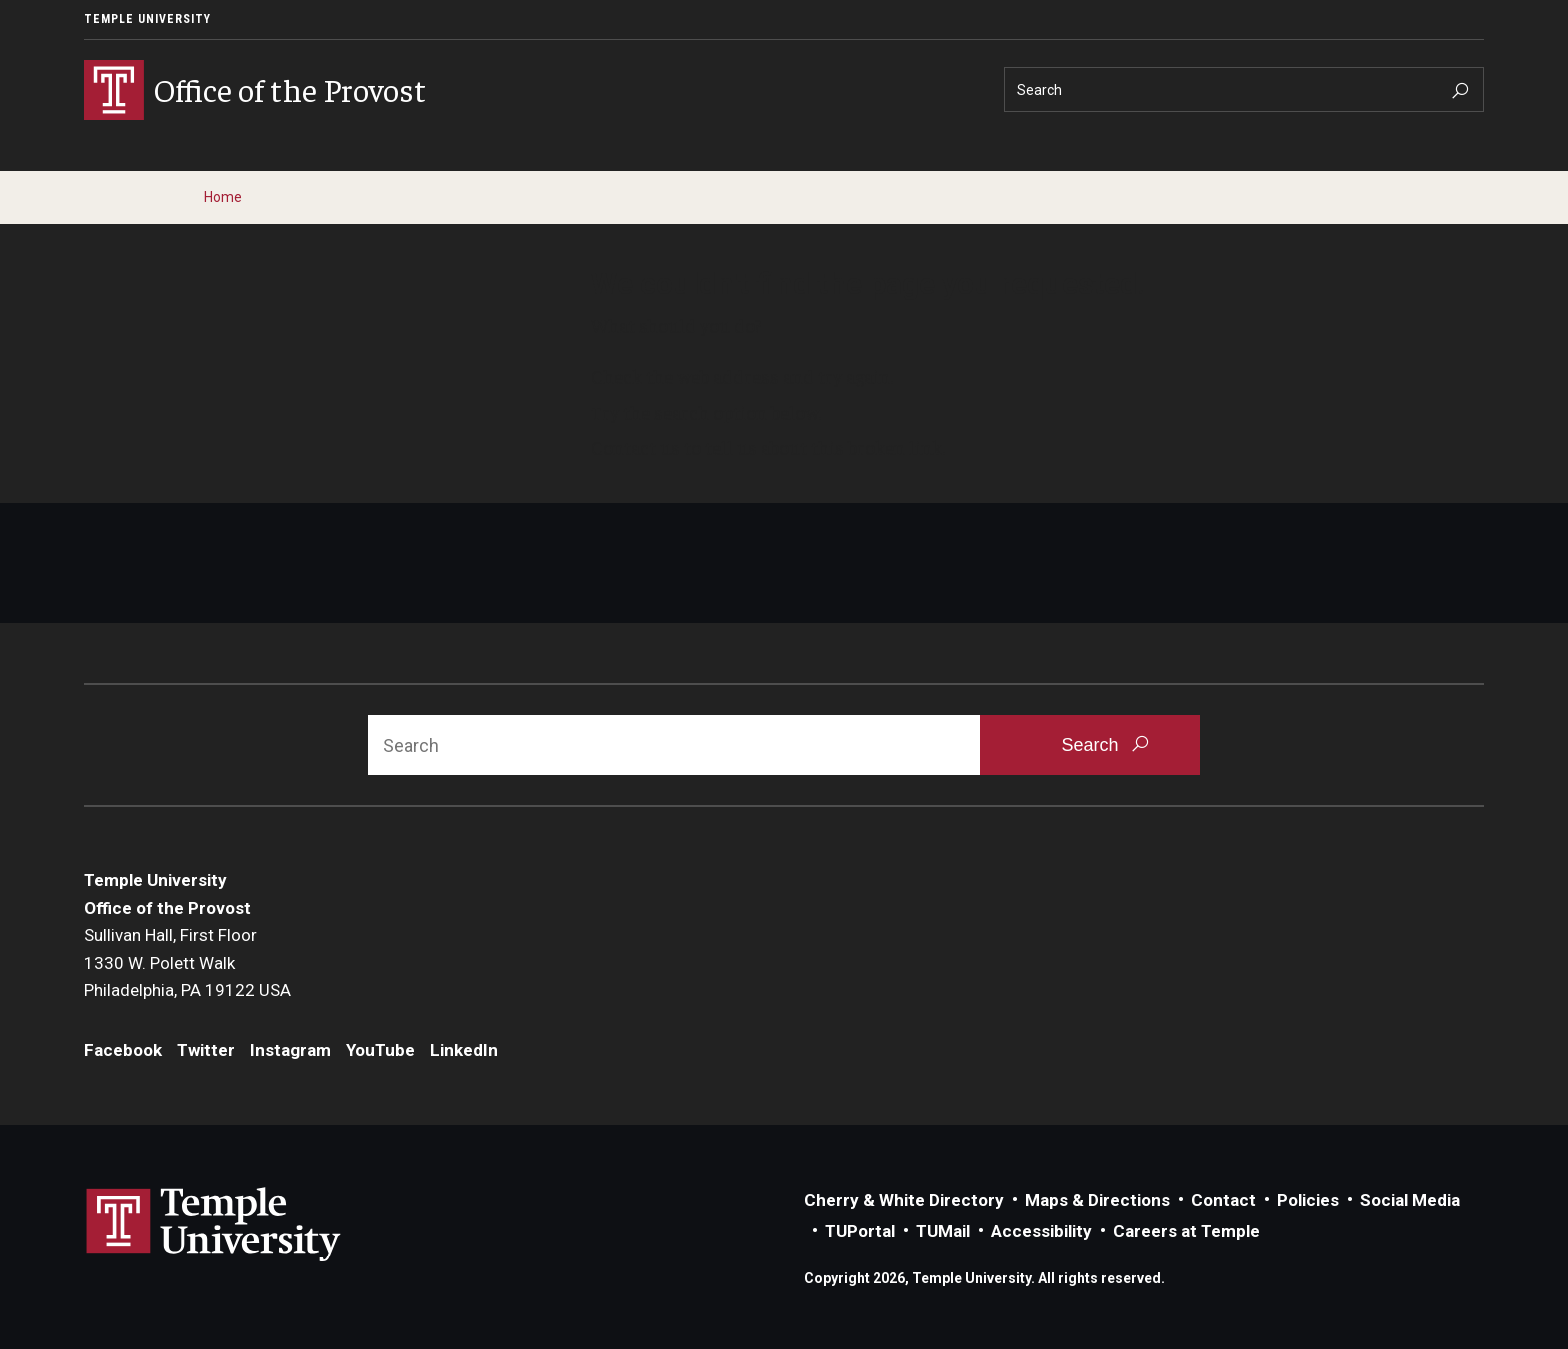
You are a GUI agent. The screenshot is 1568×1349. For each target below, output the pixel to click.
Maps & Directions (1097, 1200)
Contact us (635, 447)
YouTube (380, 1050)
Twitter (206, 1050)
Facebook (123, 1050)
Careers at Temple (1186, 1231)
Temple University (147, 19)
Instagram (290, 1050)
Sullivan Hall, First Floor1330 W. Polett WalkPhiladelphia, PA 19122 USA (187, 962)
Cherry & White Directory (904, 1200)
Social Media (1410, 1200)
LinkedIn (464, 1050)
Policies (1308, 1200)
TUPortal (860, 1231)
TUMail (943, 1231)
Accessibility (1041, 1231)
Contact (1223, 1200)
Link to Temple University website (214, 1225)
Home (223, 197)
